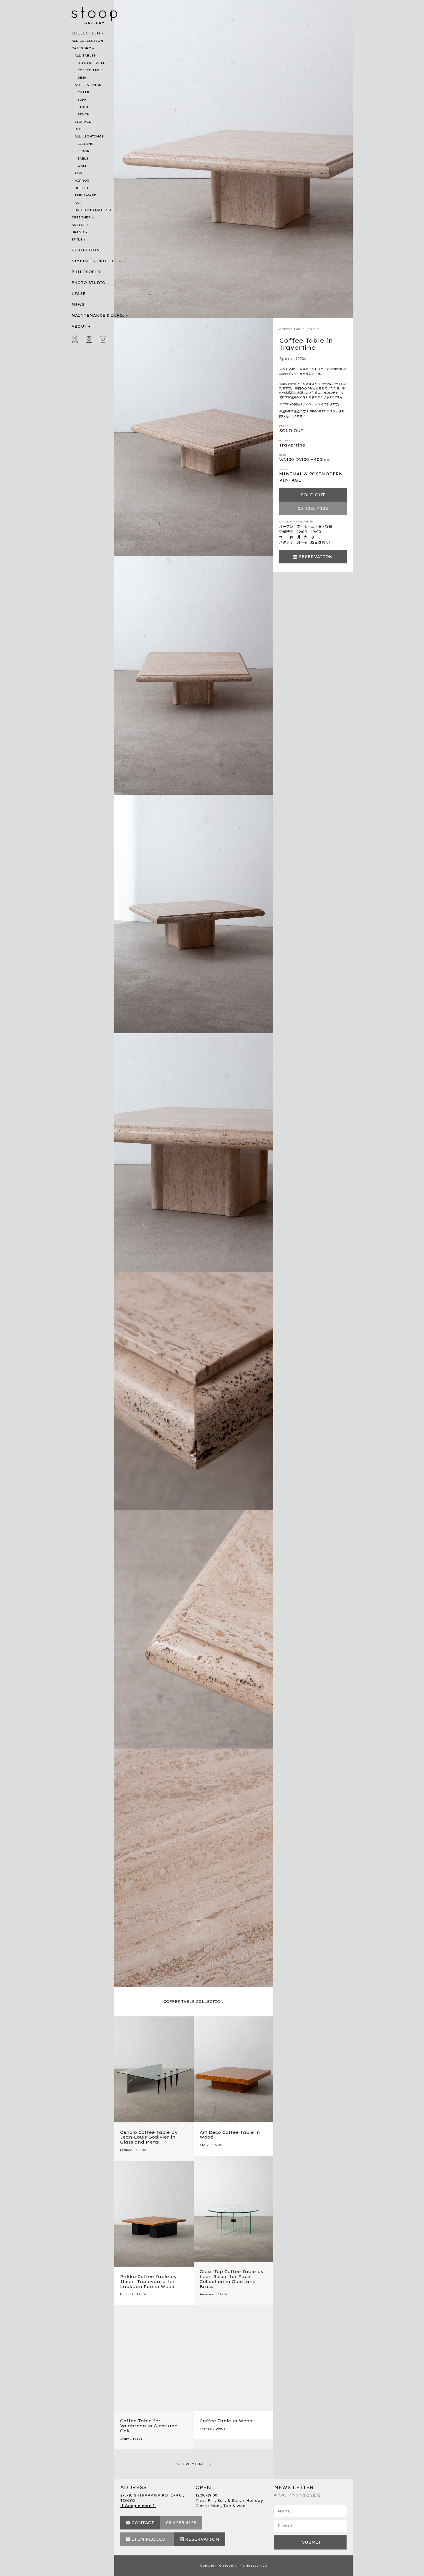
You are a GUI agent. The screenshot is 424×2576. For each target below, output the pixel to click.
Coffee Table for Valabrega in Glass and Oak (149, 2426)
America (207, 2294)
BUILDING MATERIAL (94, 210)
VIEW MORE (191, 2464)
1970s (301, 358)
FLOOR (83, 151)
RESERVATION (316, 556)
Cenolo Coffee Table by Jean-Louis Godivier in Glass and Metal (149, 2137)
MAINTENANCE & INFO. (98, 315)
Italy (204, 2145)
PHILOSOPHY (86, 272)
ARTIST (78, 225)
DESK (82, 77)
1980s (141, 2150)
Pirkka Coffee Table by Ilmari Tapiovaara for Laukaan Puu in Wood (148, 2281)
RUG (78, 173)
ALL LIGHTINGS (89, 136)
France (126, 2150)
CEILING (85, 144)
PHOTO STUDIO (89, 283)
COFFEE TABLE (90, 70)
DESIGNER (81, 217)
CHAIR (83, 92)
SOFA (82, 100)
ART (78, 203)
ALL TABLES (85, 55)
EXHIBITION (86, 250)
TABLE (83, 158)
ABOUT (79, 326)
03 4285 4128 (313, 508)
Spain (285, 358)
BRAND (78, 232)
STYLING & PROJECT (94, 261)
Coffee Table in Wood (226, 2421)
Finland (126, 2294)
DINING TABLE (91, 63)
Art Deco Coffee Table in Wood (230, 2135)
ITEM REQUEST (150, 2539)
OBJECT (81, 188)
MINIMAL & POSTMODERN (311, 474)
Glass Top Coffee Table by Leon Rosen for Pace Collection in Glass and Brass (232, 2279)
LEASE (79, 293)
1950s (142, 2294)
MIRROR (82, 181)
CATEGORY (81, 48)
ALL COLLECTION (87, 41)
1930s (137, 2439)
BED (78, 129)
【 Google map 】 (138, 2506)
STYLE (77, 239)
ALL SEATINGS (87, 85)
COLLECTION (86, 33)
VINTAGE (290, 480)
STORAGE (82, 122)
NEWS (78, 304)
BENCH (83, 114)
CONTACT (143, 2522)
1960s (220, 2429)
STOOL (83, 107)
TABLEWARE (85, 195)
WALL (82, 166)
